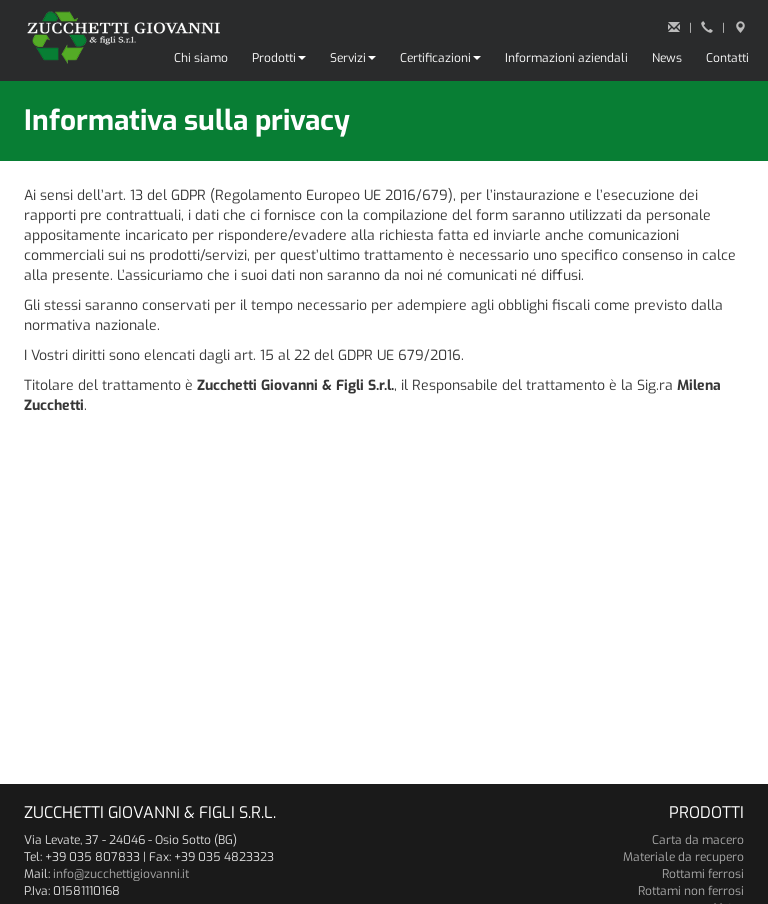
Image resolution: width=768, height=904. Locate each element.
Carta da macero (698, 840)
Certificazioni (440, 58)
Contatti (727, 58)
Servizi (353, 58)
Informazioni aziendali (566, 58)
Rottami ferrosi (703, 874)
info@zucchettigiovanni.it (121, 874)
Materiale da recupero (683, 857)
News (667, 58)
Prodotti (279, 58)
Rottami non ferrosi (691, 891)
